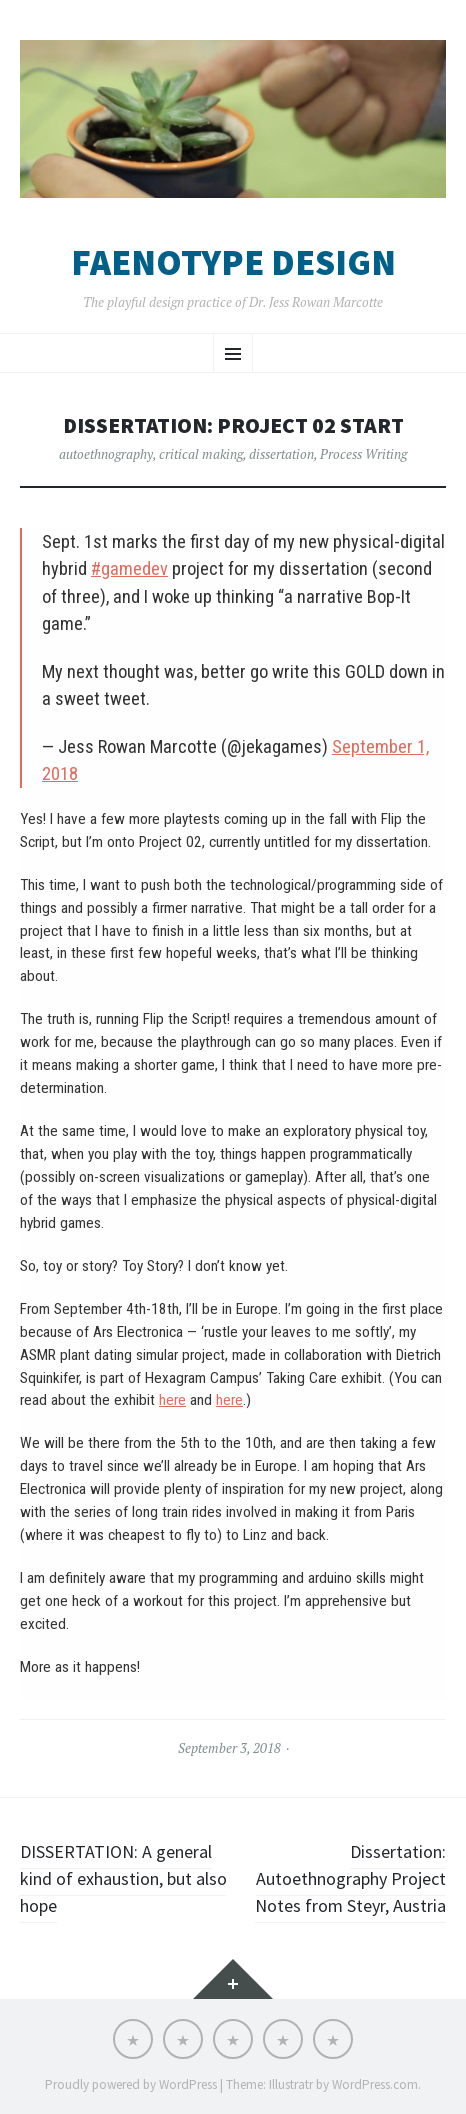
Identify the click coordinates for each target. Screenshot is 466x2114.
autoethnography (106, 454)
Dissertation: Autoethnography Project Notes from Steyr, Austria (350, 1878)
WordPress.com (375, 2084)
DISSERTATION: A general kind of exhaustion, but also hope (123, 1878)
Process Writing (363, 454)
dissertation (281, 454)
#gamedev (129, 568)
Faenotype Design (233, 263)
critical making (201, 454)
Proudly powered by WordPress (131, 2084)
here (172, 1400)
